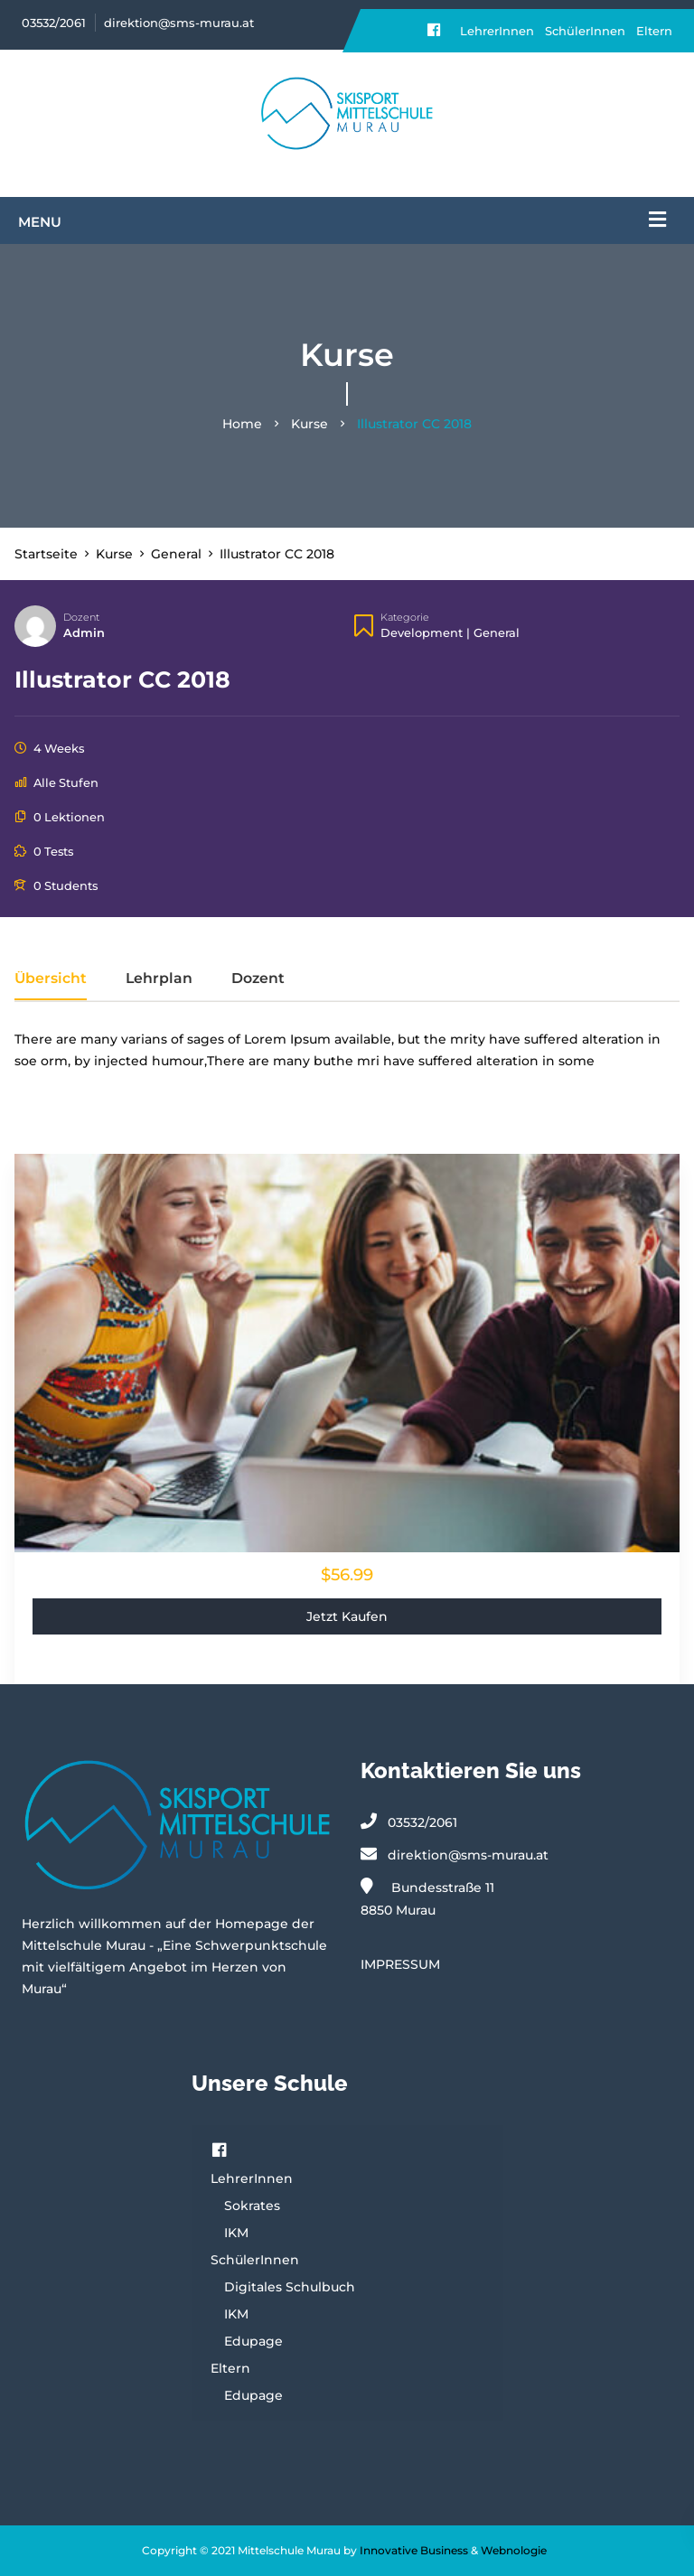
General (497, 632)
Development (421, 632)
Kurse (309, 424)
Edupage (253, 2341)
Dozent (81, 617)
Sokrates (252, 2205)
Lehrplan (159, 979)
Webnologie (514, 2550)
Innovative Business (414, 2550)
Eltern (654, 30)
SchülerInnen (585, 30)
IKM (236, 2233)
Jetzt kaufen (347, 1616)
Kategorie (404, 617)
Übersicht (50, 979)
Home (242, 424)
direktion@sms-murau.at (179, 22)
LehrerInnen (497, 30)
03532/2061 (54, 22)
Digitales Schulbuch (289, 2287)
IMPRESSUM (400, 1964)
